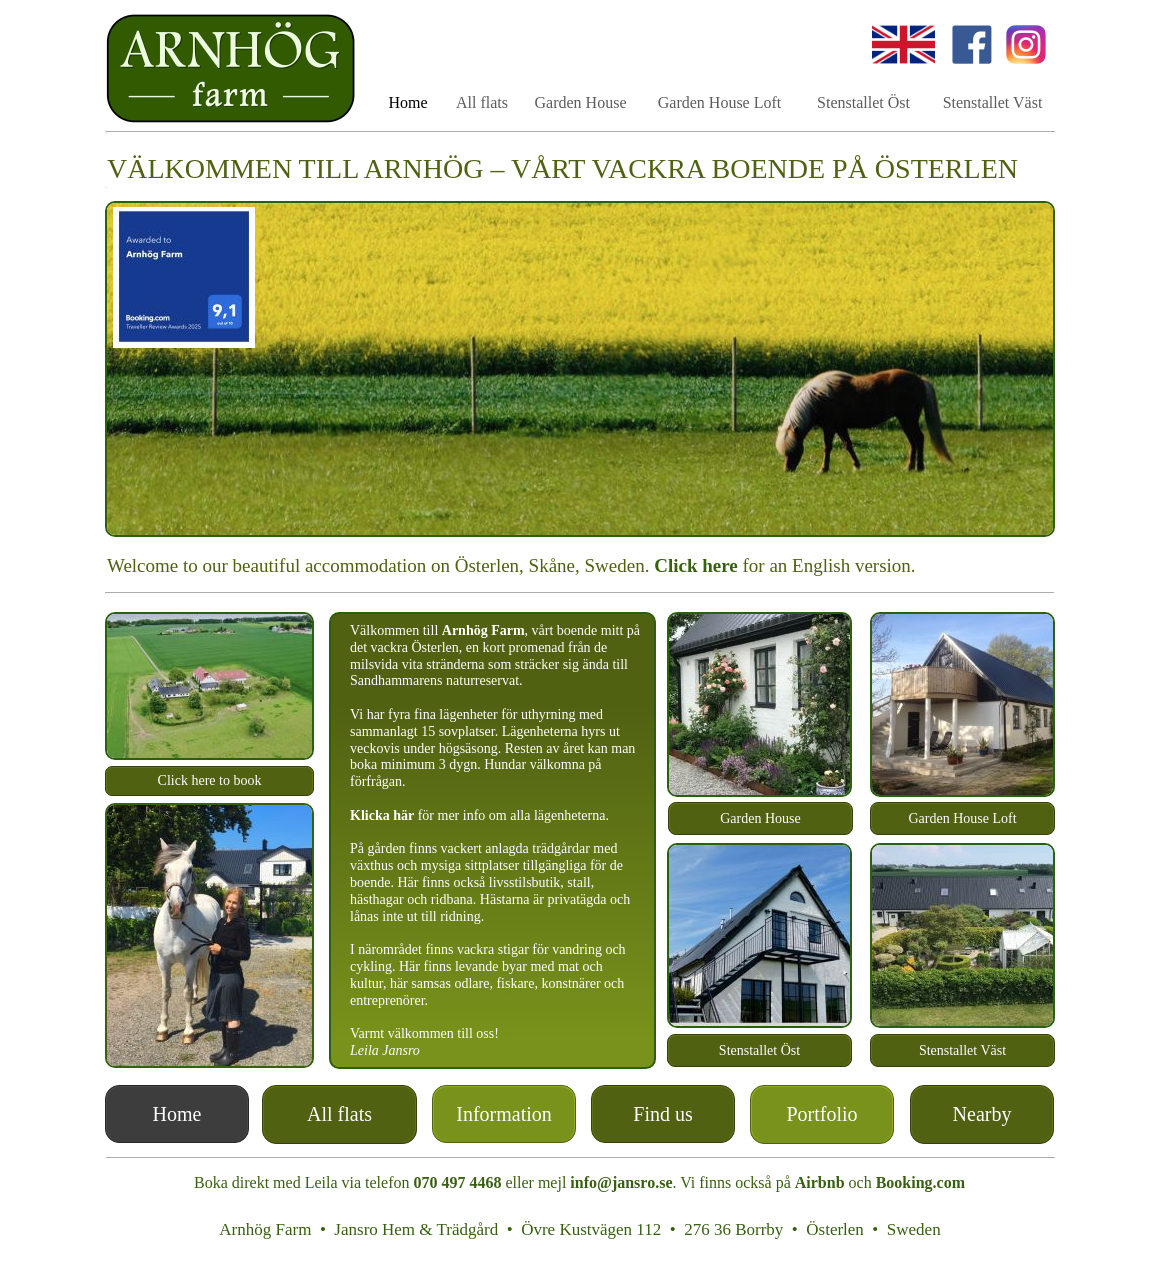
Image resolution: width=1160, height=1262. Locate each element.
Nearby (982, 1114)
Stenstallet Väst (962, 1050)
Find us (662, 1114)
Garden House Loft (962, 818)
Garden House (760, 818)
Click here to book (210, 780)
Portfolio (821, 1114)
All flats (482, 102)
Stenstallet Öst (759, 1050)
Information (504, 1114)
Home (177, 1114)
